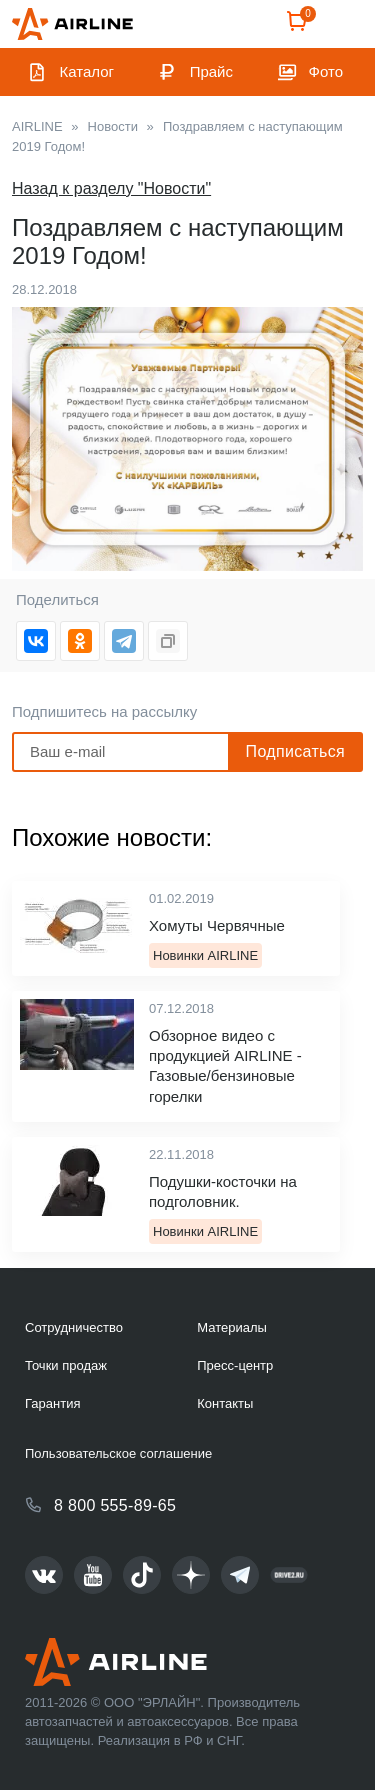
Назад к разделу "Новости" (111, 188)
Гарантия (52, 1403)
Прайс (211, 71)
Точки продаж (66, 1365)
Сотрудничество (74, 1327)
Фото (326, 71)
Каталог (87, 71)
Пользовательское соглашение (118, 1453)
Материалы (232, 1327)
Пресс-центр (235, 1365)
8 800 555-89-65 (115, 1505)
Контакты (225, 1403)
